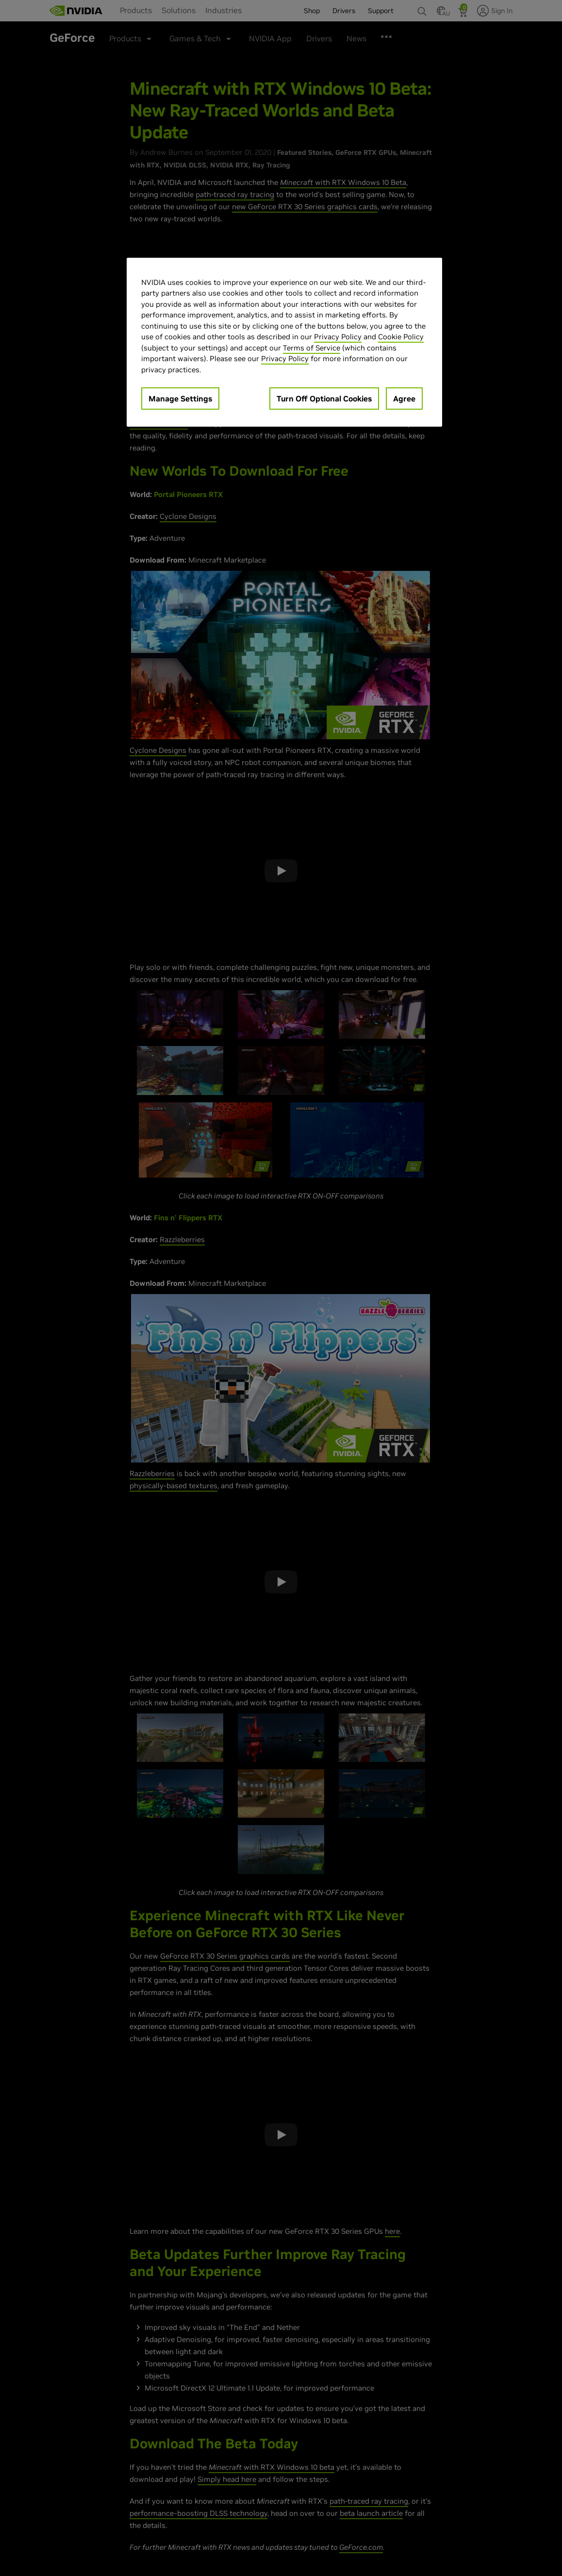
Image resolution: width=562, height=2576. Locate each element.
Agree (404, 398)
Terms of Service (311, 347)
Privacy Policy (338, 336)
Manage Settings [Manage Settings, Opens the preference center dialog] (180, 398)
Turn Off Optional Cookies (324, 398)
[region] (284, 342)
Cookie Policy (401, 336)
